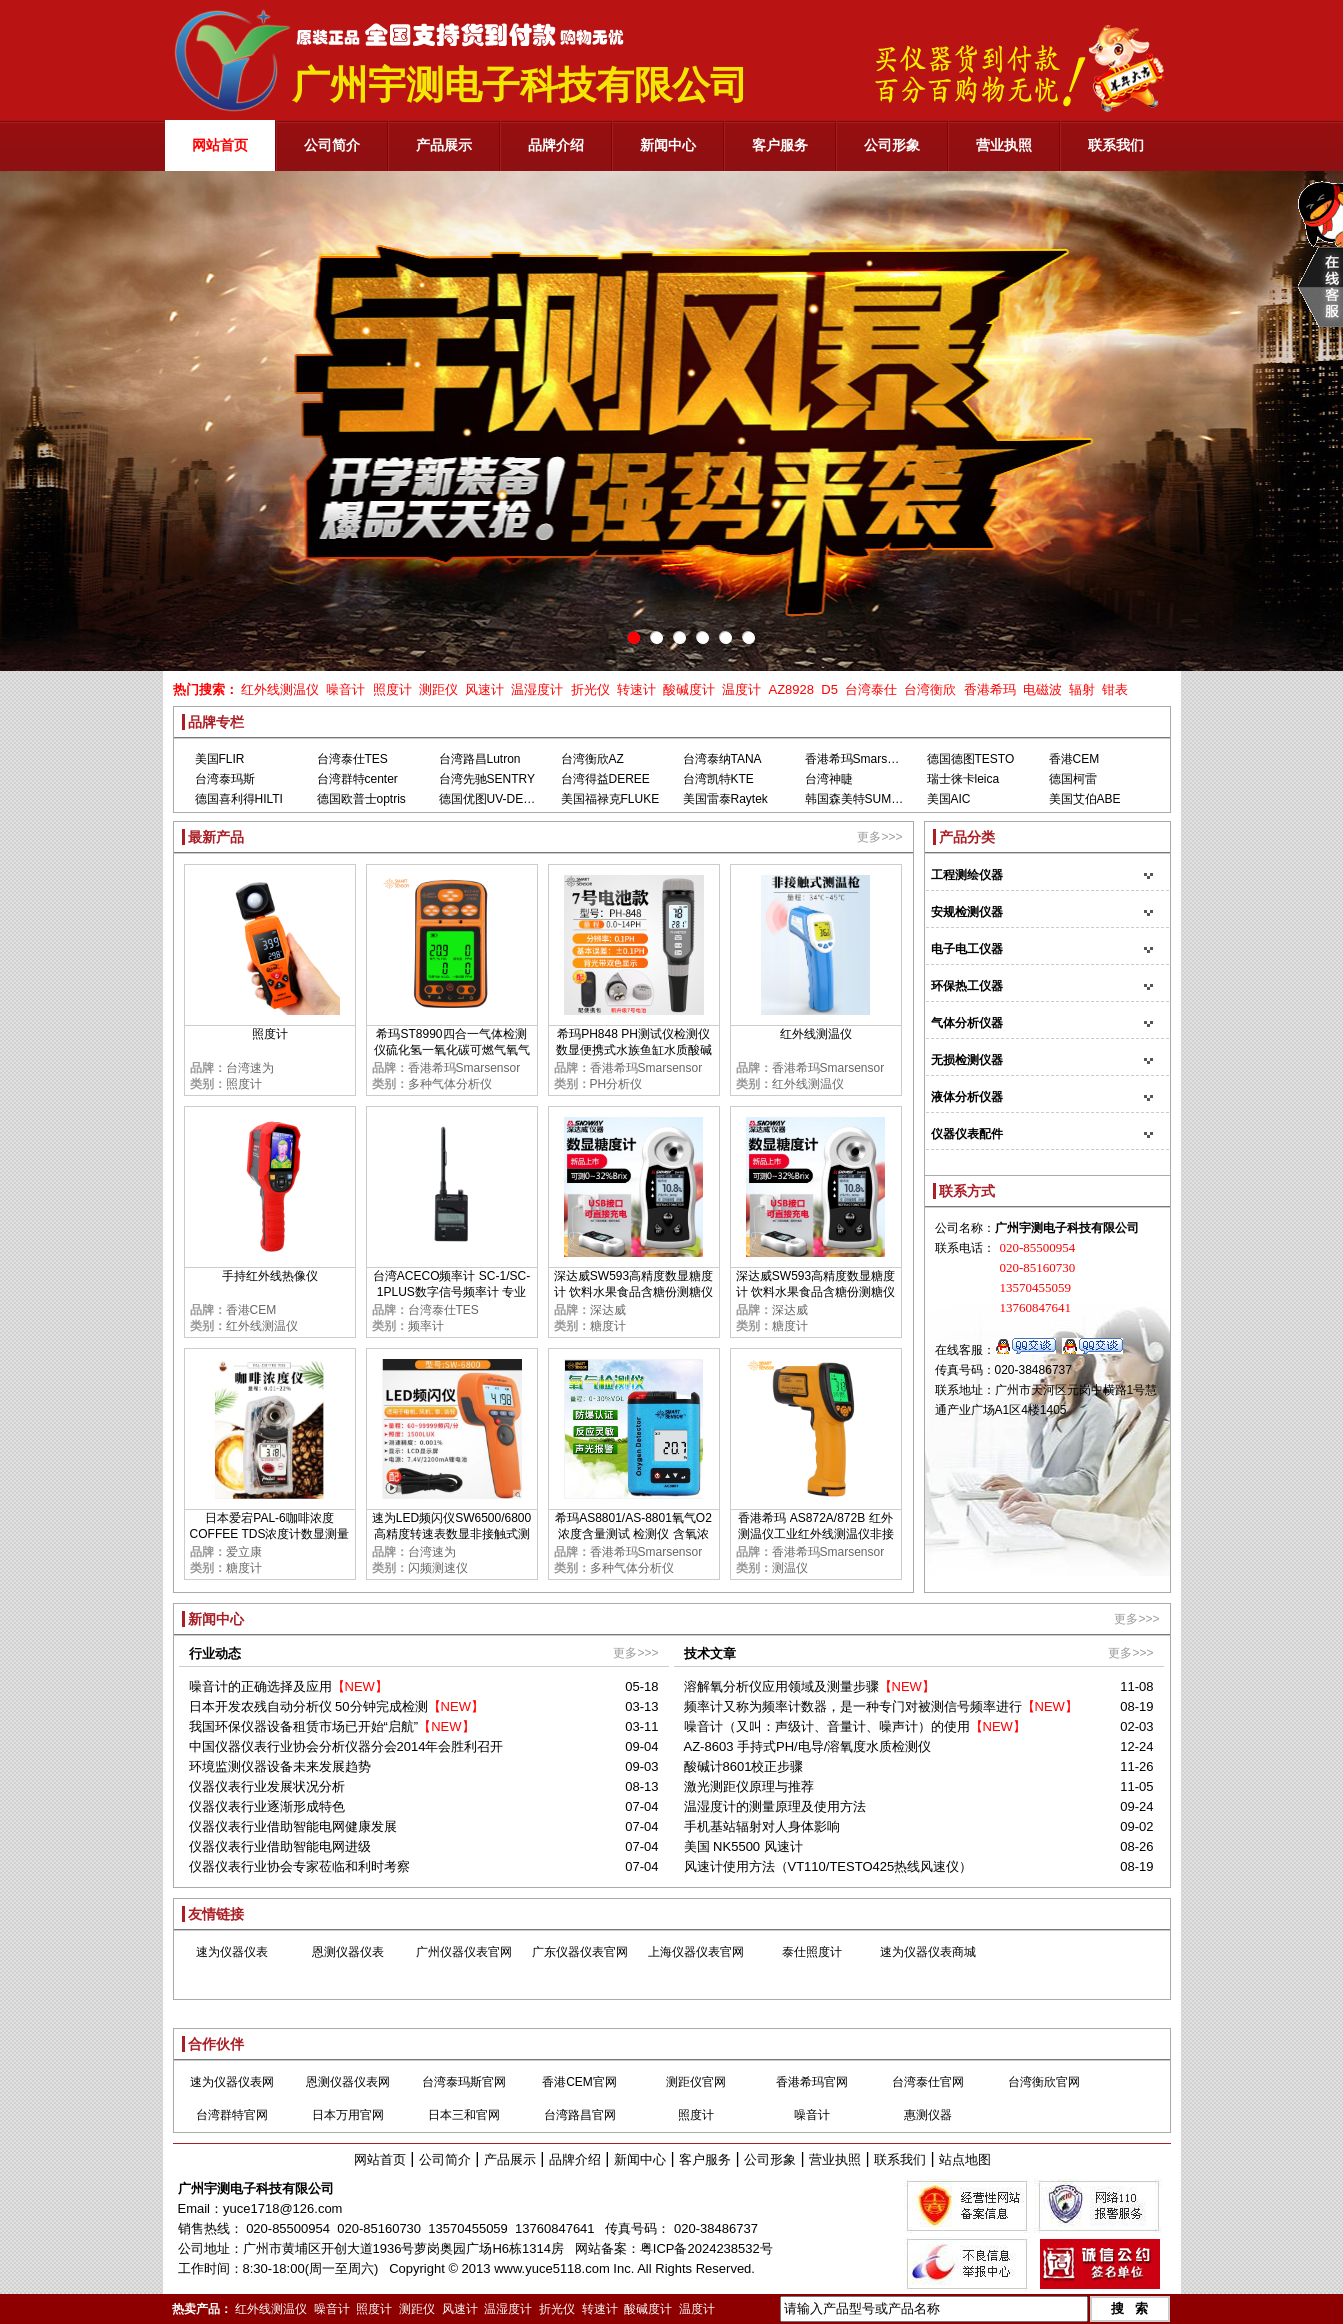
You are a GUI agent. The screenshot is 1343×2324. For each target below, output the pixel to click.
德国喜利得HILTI (239, 799)
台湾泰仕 (871, 689)
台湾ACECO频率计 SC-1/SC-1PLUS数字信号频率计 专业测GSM (451, 1292)
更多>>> (879, 837)
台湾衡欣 (930, 689)
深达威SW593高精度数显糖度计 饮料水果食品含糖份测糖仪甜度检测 (633, 1292)
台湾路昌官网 (580, 2115)
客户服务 (705, 2159)
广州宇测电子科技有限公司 (256, 2188)
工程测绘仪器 (967, 875)
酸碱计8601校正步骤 (744, 1766)
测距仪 (438, 689)
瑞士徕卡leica (963, 779)
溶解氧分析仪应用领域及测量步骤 (781, 1686)
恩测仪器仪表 (348, 1952)
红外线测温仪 (280, 689)
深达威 (608, 1310)
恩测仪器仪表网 (348, 2082)
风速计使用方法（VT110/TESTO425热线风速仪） (828, 1866)
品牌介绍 (575, 2159)
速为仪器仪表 (232, 1952)
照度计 (392, 689)
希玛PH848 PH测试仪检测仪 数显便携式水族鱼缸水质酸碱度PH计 (634, 1050)
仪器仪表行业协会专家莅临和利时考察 (299, 1866)
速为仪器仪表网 (232, 2082)
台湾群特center (357, 779)
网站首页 (380, 2159)
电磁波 (1042, 689)
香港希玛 (990, 689)
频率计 (426, 1326)
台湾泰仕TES (352, 759)
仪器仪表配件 (967, 1134)
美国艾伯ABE (1085, 799)
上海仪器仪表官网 (696, 1952)
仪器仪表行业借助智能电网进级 (280, 1846)
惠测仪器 (928, 2115)
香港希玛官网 (812, 2082)
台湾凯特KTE (718, 779)
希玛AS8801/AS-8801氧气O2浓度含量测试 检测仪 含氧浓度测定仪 (633, 1534)
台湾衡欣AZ (592, 759)
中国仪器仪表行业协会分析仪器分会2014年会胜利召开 (346, 1746)
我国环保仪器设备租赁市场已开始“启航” (304, 1726)
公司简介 (445, 2159)
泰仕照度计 (812, 1952)
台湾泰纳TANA (722, 759)
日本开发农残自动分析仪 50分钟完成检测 (308, 1706)
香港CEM (1074, 759)
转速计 (636, 689)
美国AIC (949, 799)
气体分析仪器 (967, 1023)
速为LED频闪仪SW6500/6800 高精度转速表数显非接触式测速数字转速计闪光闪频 (451, 1534)
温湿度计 (537, 689)
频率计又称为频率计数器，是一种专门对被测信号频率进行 (853, 1706)
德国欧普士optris (361, 799)
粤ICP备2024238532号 (706, 2248)
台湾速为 (250, 1068)
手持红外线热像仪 (270, 1276)
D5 (829, 689)
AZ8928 (791, 689)
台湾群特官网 (232, 2115)
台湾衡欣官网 (1044, 2082)
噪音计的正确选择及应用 (260, 1686)
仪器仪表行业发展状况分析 (267, 1786)
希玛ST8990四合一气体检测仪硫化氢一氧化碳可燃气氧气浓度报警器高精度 (452, 1050)
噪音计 (345, 689)
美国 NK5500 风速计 (743, 1846)
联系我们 (900, 2159)
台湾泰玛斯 (225, 779)
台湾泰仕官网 (928, 2082)
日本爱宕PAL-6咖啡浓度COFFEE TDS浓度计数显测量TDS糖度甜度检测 (270, 1534)
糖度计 (608, 1326)
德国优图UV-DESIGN (496, 799)
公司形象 (770, 2159)
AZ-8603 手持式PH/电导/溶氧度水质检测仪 (808, 1746)
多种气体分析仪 (450, 1084)
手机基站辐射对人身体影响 (762, 1826)
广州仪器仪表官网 (464, 1952)
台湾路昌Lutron (480, 759)
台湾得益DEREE (605, 779)
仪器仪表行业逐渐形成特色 (267, 1806)
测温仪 (790, 1568)
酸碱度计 (689, 689)
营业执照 (835, 2159)
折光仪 (590, 689)
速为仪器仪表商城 (928, 1952)
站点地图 (965, 2159)
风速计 (484, 689)
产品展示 (510, 2159)
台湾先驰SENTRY (487, 779)
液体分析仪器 (967, 1097)
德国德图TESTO (971, 759)
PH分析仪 (616, 1084)
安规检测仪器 (967, 912)
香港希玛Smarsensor (861, 759)
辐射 (1082, 689)
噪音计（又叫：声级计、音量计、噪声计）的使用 (827, 1726)
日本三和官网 (464, 2115)
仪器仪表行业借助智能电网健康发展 (293, 1826)
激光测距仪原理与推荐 (749, 1786)
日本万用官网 (348, 2115)
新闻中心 (640, 2159)
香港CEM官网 (579, 2082)
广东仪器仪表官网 (580, 1952)
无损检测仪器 (967, 1060)
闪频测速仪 (438, 1568)
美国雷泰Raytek (725, 799)
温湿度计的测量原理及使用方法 (775, 1806)
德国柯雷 (1073, 779)
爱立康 (244, 1552)
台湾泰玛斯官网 (464, 2082)
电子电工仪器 (967, 949)
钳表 (1115, 689)
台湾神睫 (829, 779)
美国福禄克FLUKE (610, 799)
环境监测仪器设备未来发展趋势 (280, 1766)
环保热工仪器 (967, 986)
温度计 (741, 689)
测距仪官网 (696, 2082)
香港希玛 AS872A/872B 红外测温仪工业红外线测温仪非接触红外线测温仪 (816, 1534)
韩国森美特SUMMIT (858, 799)
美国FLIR (220, 759)
